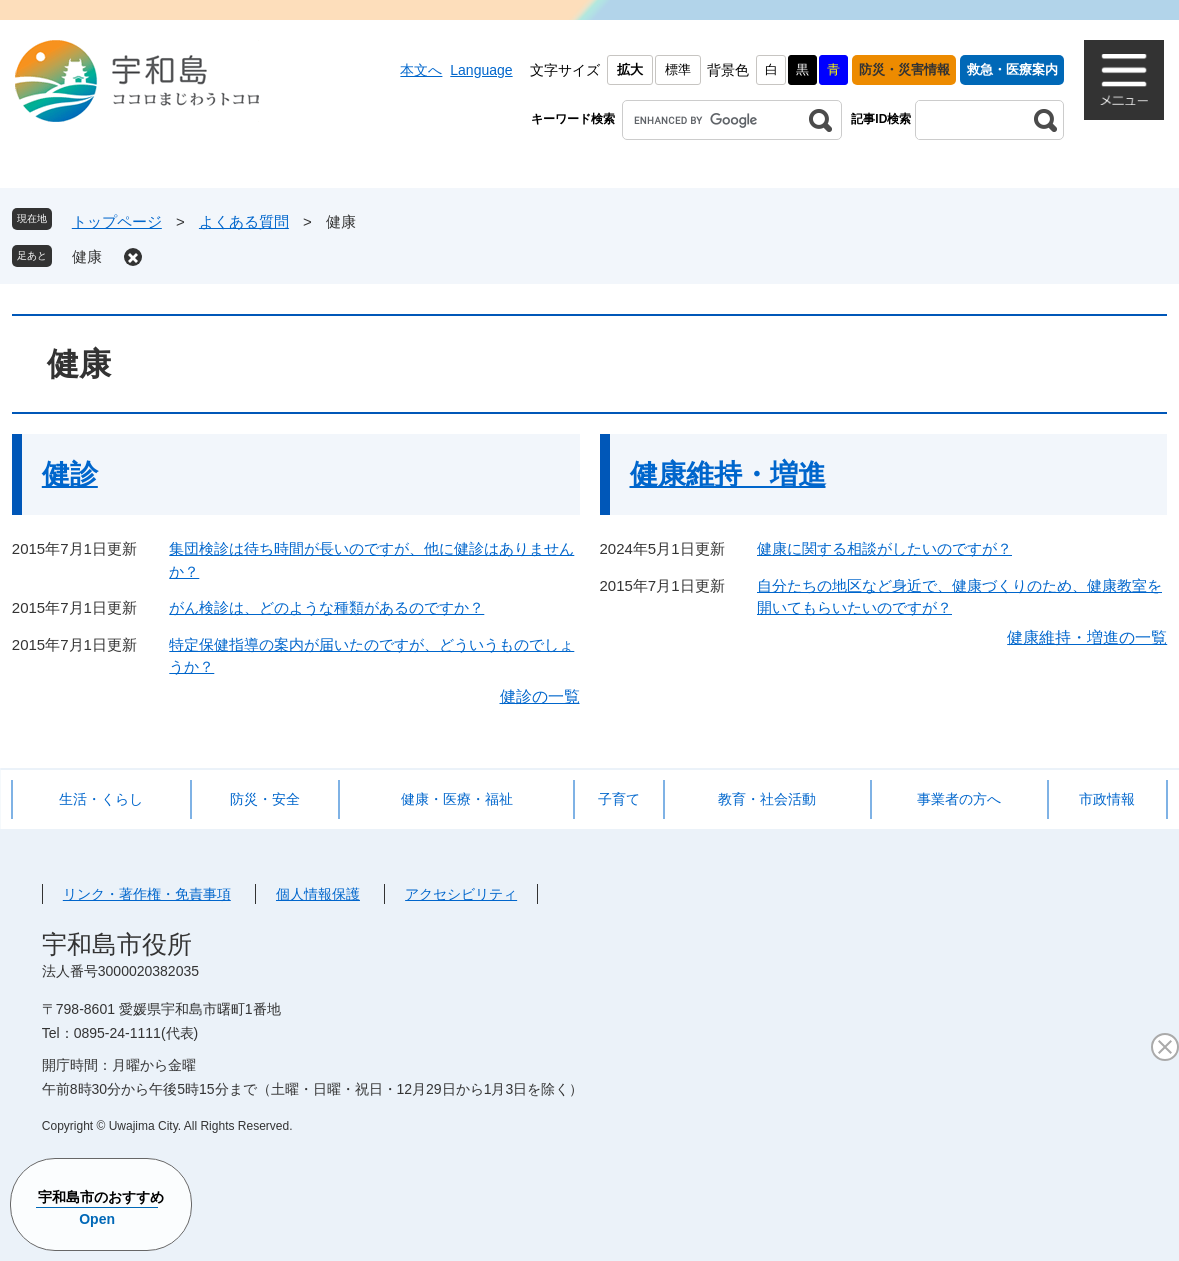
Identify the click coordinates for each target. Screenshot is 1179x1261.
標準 (678, 69)
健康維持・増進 (728, 474)
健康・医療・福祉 (457, 799)
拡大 (630, 69)
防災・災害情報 (904, 69)
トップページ (117, 221)
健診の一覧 (540, 696)
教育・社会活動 (767, 799)
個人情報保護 (318, 894)
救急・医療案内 (1012, 69)
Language (481, 70)
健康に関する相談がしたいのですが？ (884, 548)
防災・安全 (265, 799)
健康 (87, 256)
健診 (70, 474)
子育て (619, 799)
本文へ (421, 70)
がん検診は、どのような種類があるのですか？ (326, 607)
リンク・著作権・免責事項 (147, 894)
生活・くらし (101, 799)
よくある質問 (244, 221)
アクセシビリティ (461, 894)
